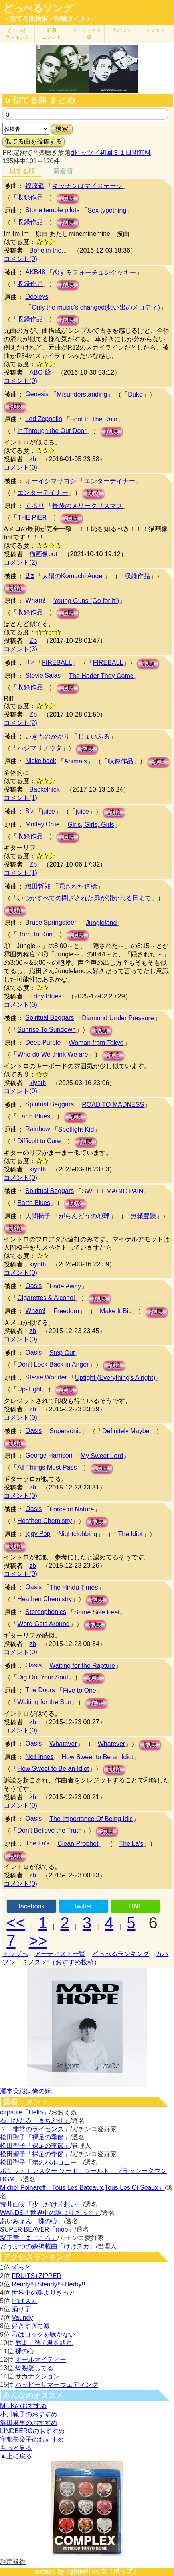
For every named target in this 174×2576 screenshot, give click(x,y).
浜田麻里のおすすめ (28, 2422)
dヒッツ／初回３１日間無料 (111, 152)
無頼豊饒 (143, 1216)
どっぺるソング (38, 8)
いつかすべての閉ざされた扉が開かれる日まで (84, 898)
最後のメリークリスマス (87, 505)
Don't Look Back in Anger (53, 1364)
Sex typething (106, 210)
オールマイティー (40, 2359)
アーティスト (86, 34)
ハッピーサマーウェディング (56, 2384)
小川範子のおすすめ (28, 2414)
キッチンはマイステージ (87, 185)
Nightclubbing (78, 1534)
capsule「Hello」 (24, 2112)
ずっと (21, 2267)
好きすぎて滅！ (34, 2326)
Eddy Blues (45, 996)
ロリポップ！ (120, 2571)
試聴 (67, 198)
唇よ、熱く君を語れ (44, 2342)
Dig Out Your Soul (42, 1677)
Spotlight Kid (76, 1129)
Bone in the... (48, 250)
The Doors (40, 1690)
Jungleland (101, 922)
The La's (37, 1843)
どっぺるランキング (120, 1953)
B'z (29, 575)
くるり (34, 505)
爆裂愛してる (34, 2368)
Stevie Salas (43, 675)
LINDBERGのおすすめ (32, 2431)
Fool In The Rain (93, 419)
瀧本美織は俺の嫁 (25, 2091)
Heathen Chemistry (44, 1520)
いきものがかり (47, 736)
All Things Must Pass (47, 1467)
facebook (32, 1906)
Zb (33, 640)
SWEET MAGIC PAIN (112, 1191)
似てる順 (22, 171)
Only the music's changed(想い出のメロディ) (96, 307)
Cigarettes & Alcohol (46, 1297)
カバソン (121, 30)
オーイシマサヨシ (50, 481)
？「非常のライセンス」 (35, 2129)
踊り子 (21, 2309)
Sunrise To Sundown (46, 1029)
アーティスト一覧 (59, 1953)
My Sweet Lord (102, 1455)
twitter (83, 1906)
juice (48, 811)
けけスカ (24, 2300)
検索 (61, 128)
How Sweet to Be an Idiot (98, 1757)
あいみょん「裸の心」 (32, 2221)
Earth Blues (33, 1116)
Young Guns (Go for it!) (86, 600)
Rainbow (37, 1129)
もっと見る (16, 2447)
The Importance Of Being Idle (91, 1818)
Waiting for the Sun (44, 1702)
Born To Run (35, 934)
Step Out (62, 1352)
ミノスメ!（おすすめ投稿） (61, 1962)
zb (32, 459)
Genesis (37, 394)
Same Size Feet (97, 1612)
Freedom (66, 1311)
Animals (75, 761)
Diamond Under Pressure (118, 1018)
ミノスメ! (156, 30)
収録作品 (30, 197)
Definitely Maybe (125, 1431)
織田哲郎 (38, 886)
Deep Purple (43, 1042)
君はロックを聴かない (43, 2334)
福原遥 (34, 185)
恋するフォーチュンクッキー (94, 272)
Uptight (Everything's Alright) (115, 1377)
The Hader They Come (101, 675)
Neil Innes (39, 1756)
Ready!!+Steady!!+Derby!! (48, 2284)
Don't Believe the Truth (49, 1830)
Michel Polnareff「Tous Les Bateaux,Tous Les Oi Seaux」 (82, 2187)
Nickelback (40, 760)
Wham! (35, 600)
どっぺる (17, 34)
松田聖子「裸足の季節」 (35, 2137)
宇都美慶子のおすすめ (32, 2439)
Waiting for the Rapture (82, 1665)
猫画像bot (43, 554)
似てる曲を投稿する (33, 141)
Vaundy (22, 2317)
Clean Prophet (77, 1843)
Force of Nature (71, 1509)
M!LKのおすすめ (23, 2405)
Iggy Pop (37, 1533)
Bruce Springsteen (51, 922)
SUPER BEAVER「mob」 (37, 2229)
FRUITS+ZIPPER (36, 2275)
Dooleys (36, 296)
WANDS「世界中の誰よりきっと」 (50, 2212)
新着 (51, 34)
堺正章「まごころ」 (28, 2237)
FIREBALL (57, 662)
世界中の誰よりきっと (43, 2292)
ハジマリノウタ (39, 748)
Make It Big (116, 1311)
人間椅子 (38, 1216)
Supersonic (65, 1431)
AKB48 (35, 272)
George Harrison (48, 1455)
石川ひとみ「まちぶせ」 (35, 2120)
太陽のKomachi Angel (73, 576)
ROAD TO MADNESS (113, 1104)
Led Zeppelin (43, 418)
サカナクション (37, 2376)
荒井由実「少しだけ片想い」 (41, 2204)
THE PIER (32, 517)
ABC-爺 (40, 372)
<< (15, 1923)
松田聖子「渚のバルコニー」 (41, 2162)
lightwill (78, 2571)
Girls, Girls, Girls (91, 824)
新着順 (63, 171)
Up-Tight (29, 1389)
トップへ (15, 1953)
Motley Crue (42, 824)
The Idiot (130, 1534)
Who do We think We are (52, 1054)
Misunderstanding (82, 394)
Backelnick (44, 789)
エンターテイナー (109, 481)
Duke (135, 394)
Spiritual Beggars (49, 1017)
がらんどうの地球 (84, 1216)
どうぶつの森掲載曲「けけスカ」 (48, 2246)
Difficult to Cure (39, 1141)
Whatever (63, 1743)
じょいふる (94, 736)
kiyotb (37, 1082)
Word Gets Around (43, 1623)
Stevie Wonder (46, 1377)
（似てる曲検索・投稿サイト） (48, 18)
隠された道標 (78, 886)
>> (38, 1941)
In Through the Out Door (51, 430)
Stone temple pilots (52, 210)
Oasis (33, 1285)
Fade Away (65, 1286)
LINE (136, 1906)
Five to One (79, 1690)
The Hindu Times (73, 1587)
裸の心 (24, 2351)
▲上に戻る (16, 2456)
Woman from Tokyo (96, 1042)
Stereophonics (45, 1611)
